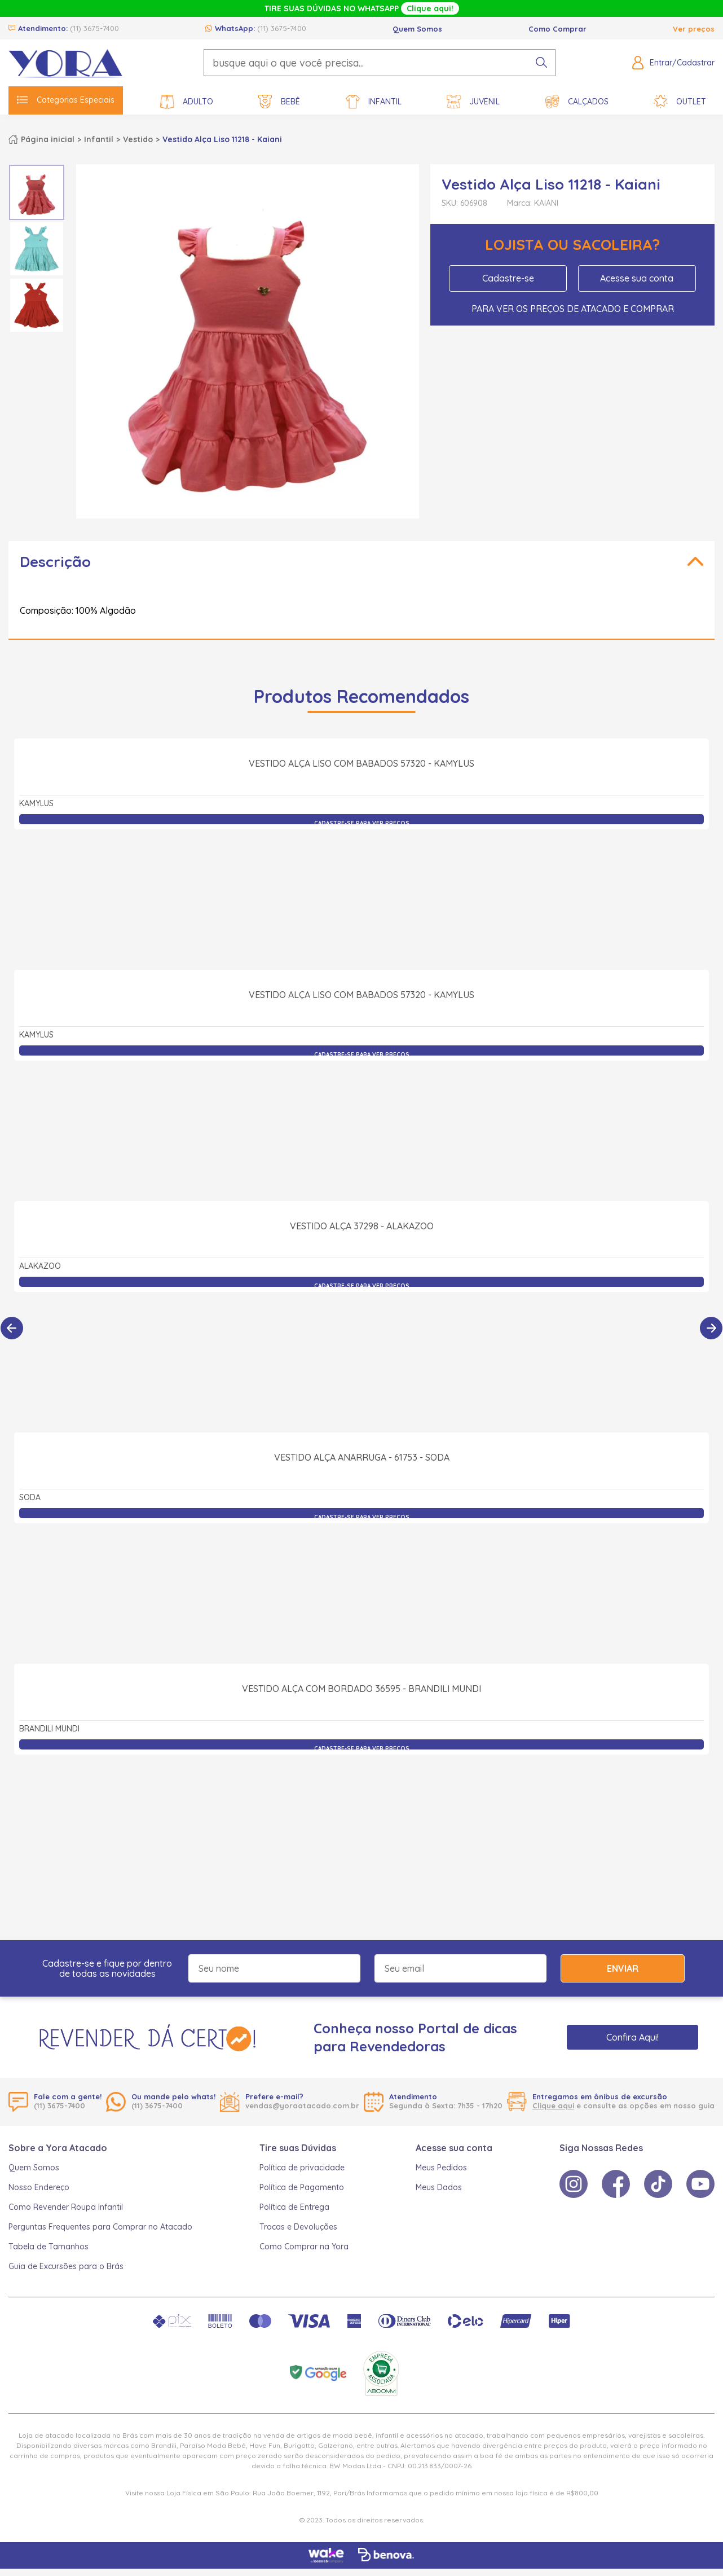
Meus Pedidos (441, 2167)
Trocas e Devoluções (298, 2227)
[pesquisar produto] (541, 62)
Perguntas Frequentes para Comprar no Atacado (100, 2227)
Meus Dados (439, 2187)
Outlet (680, 102)
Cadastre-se (508, 278)
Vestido (138, 139)
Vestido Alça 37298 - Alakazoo (362, 1350)
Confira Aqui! (632, 2037)
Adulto (186, 102)
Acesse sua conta (636, 278)
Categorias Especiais (65, 100)
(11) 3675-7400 (94, 28)
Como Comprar (557, 28)
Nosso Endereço (38, 2187)
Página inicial (47, 139)
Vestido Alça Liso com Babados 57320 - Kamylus (361, 887)
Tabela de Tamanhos (48, 2246)
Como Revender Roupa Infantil (65, 2207)
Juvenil (473, 102)
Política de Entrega (294, 2207)
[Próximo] (711, 1328)
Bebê (279, 102)
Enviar (622, 1968)
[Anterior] (12, 1328)
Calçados (577, 102)
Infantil (374, 102)
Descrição (55, 561)
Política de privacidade (302, 2167)
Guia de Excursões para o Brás (66, 2266)
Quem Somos (417, 28)
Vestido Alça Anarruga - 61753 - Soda (361, 1581)
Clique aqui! (430, 8)
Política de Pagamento (301, 2187)
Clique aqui (553, 2105)
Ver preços (694, 28)
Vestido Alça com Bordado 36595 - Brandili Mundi (361, 1812)
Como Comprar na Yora (304, 2246)
